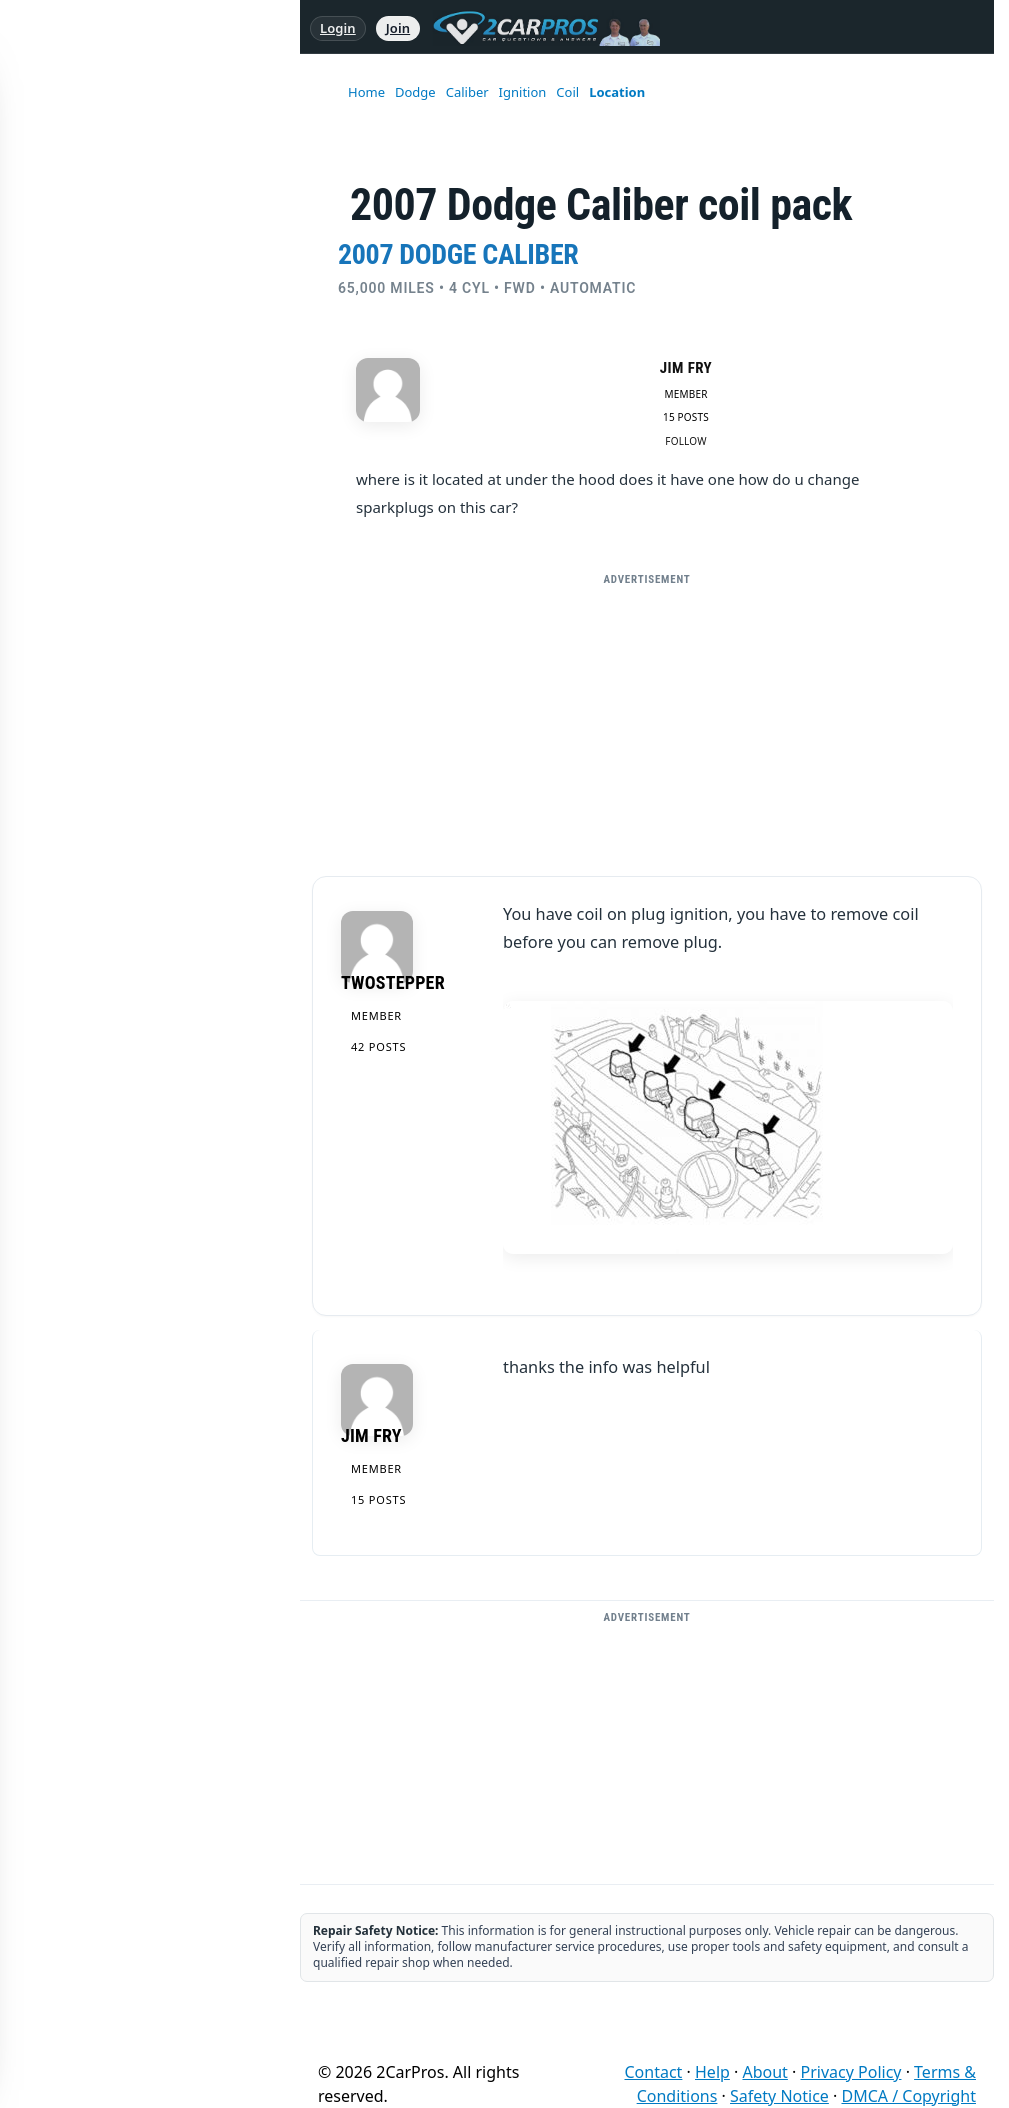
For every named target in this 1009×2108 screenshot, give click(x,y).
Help (712, 2072)
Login (338, 28)
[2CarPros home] (537, 28)
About (764, 2072)
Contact (654, 2072)
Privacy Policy (851, 2072)
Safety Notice (779, 2096)
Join (398, 28)
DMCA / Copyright (908, 2096)
